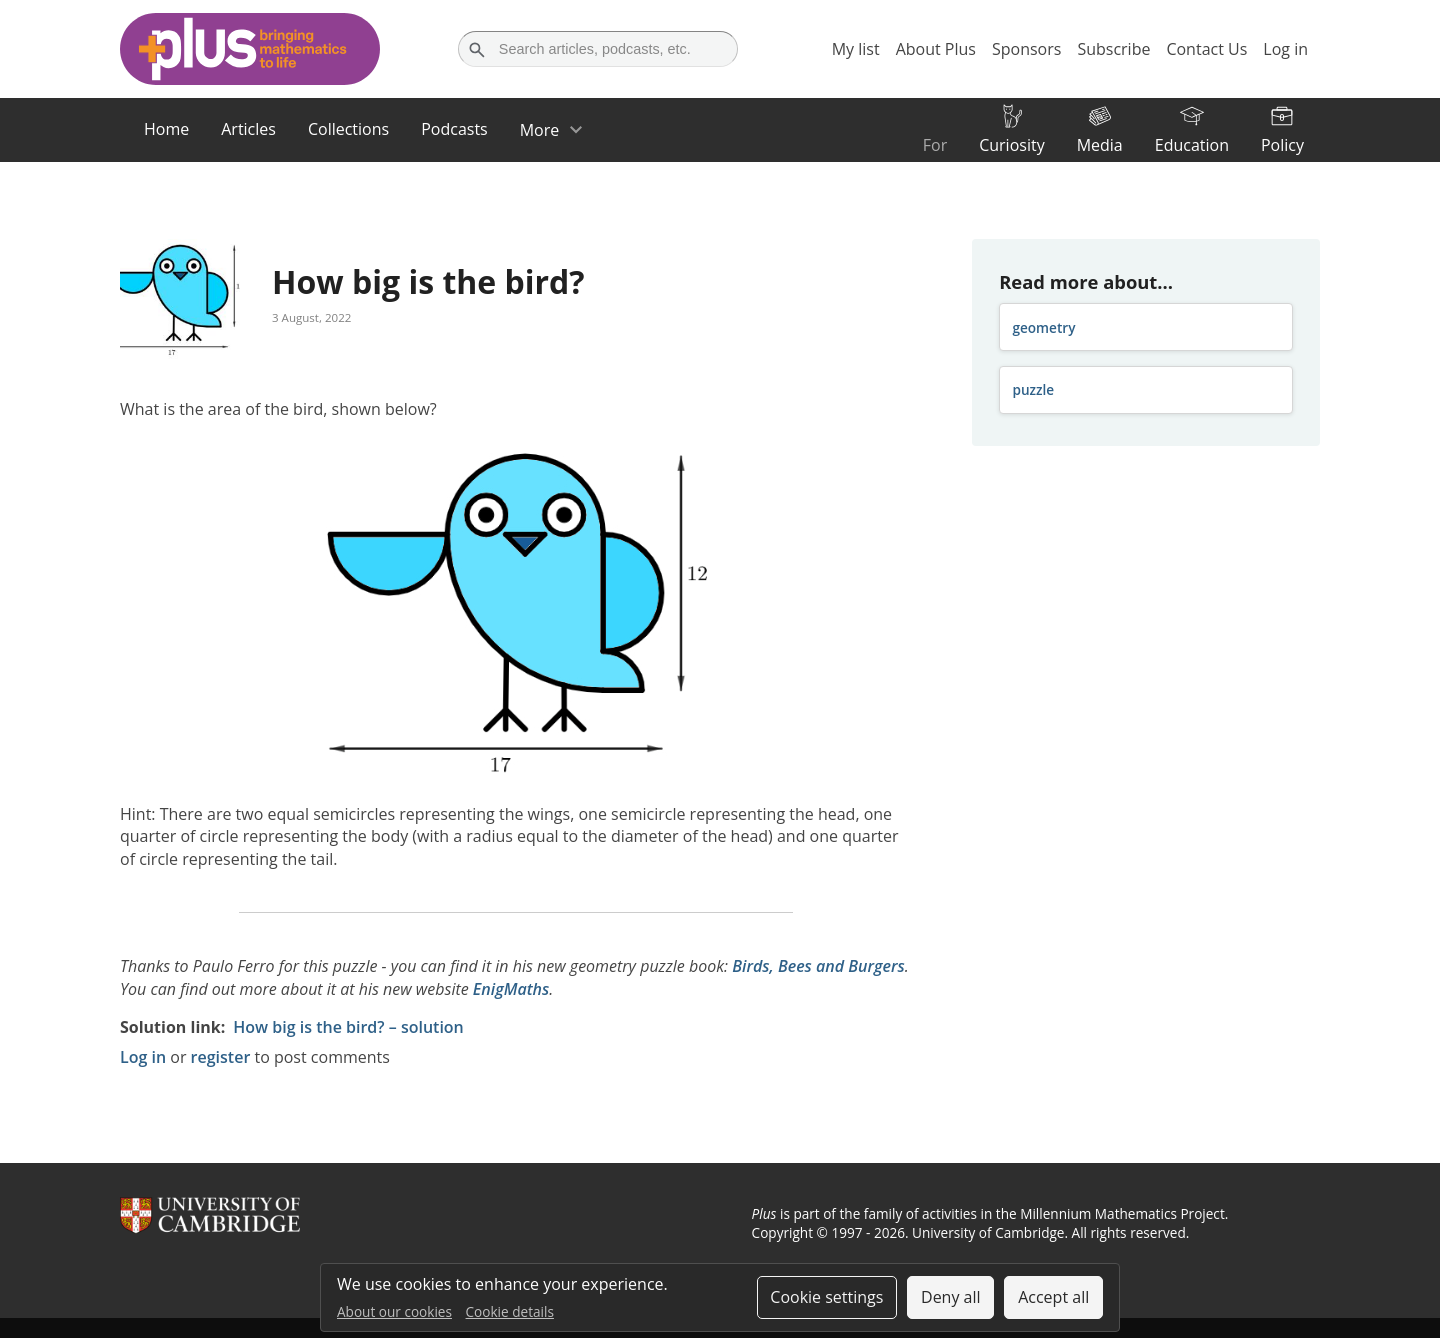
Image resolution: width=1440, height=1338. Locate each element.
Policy (1282, 145)
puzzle (1033, 389)
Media (1100, 145)
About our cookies (394, 1311)
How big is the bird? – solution (348, 1027)
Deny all (951, 1297)
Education (1192, 145)
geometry (1043, 327)
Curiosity (1011, 145)
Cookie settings (826, 1297)
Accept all (1053, 1297)
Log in (143, 1057)
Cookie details (510, 1311)
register (221, 1057)
